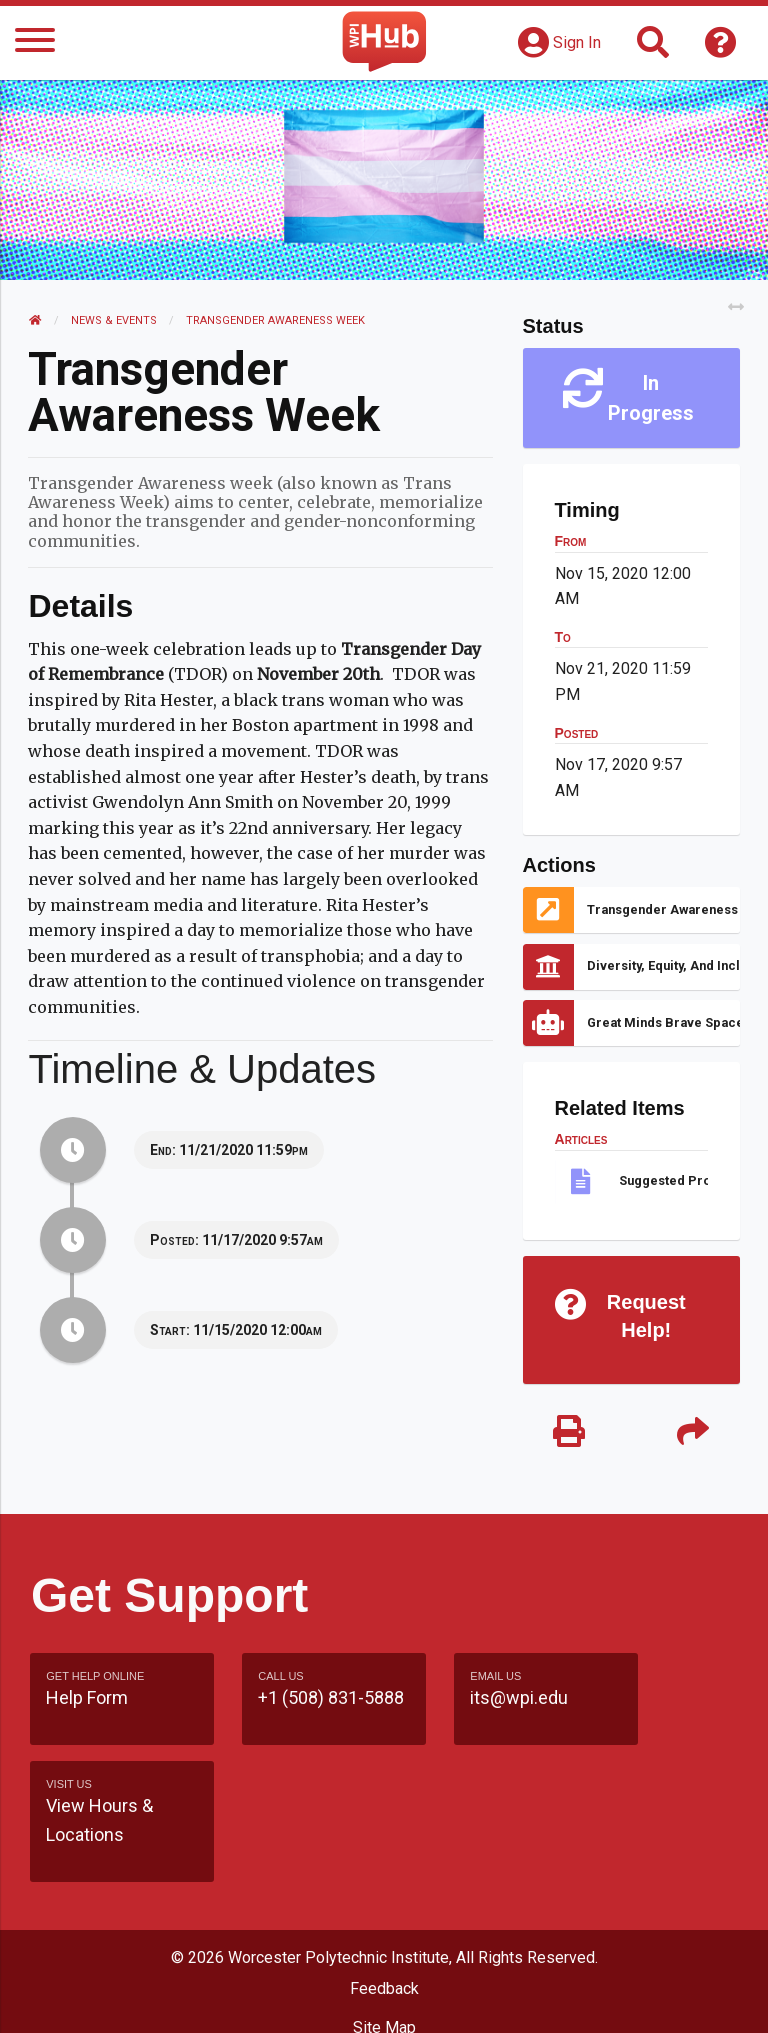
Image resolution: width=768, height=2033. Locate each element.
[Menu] (35, 43)
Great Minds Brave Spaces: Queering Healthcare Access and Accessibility (662, 1022)
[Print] (568, 1433)
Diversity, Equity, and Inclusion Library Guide (662, 965)
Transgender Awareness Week (277, 320)
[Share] (691, 1433)
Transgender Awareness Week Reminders (662, 909)
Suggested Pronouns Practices (662, 1180)
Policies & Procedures (384, 1996)
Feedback (384, 1881)
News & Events (116, 320)
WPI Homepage (384, 1958)
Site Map (384, 1920)
